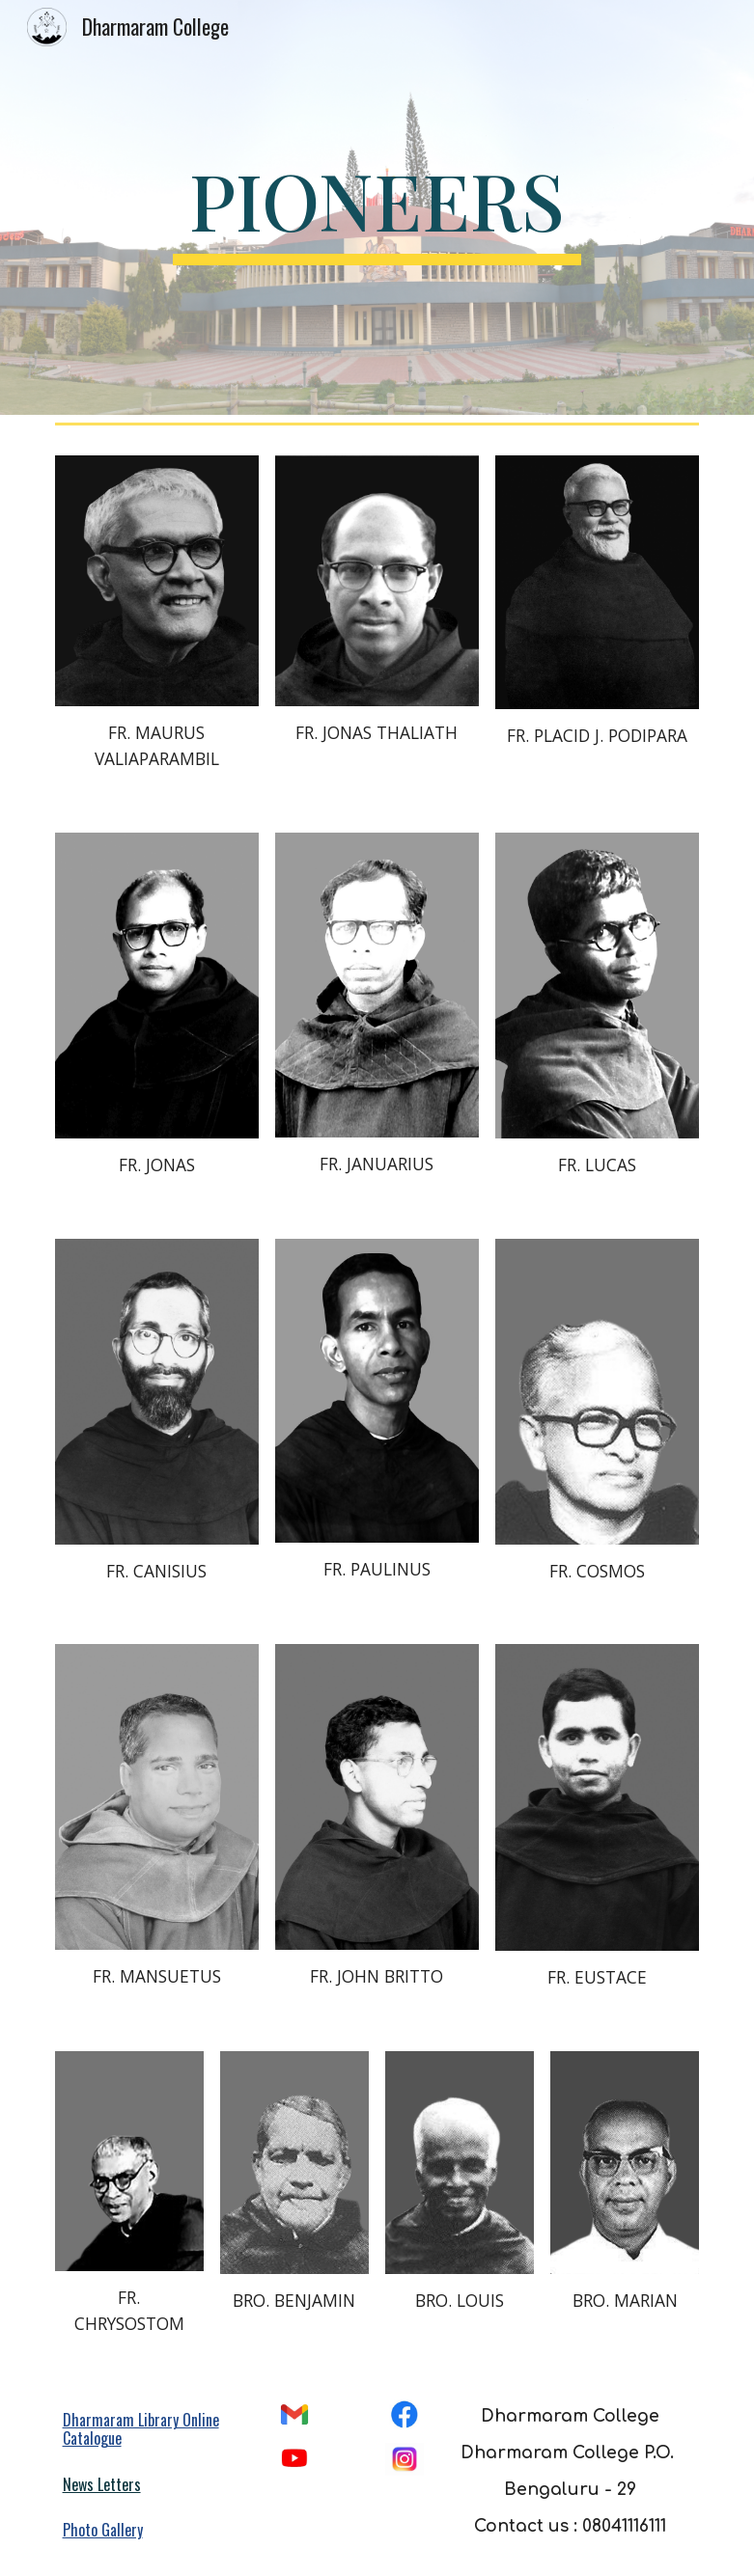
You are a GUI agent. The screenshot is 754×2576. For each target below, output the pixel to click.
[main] (377, 208)
